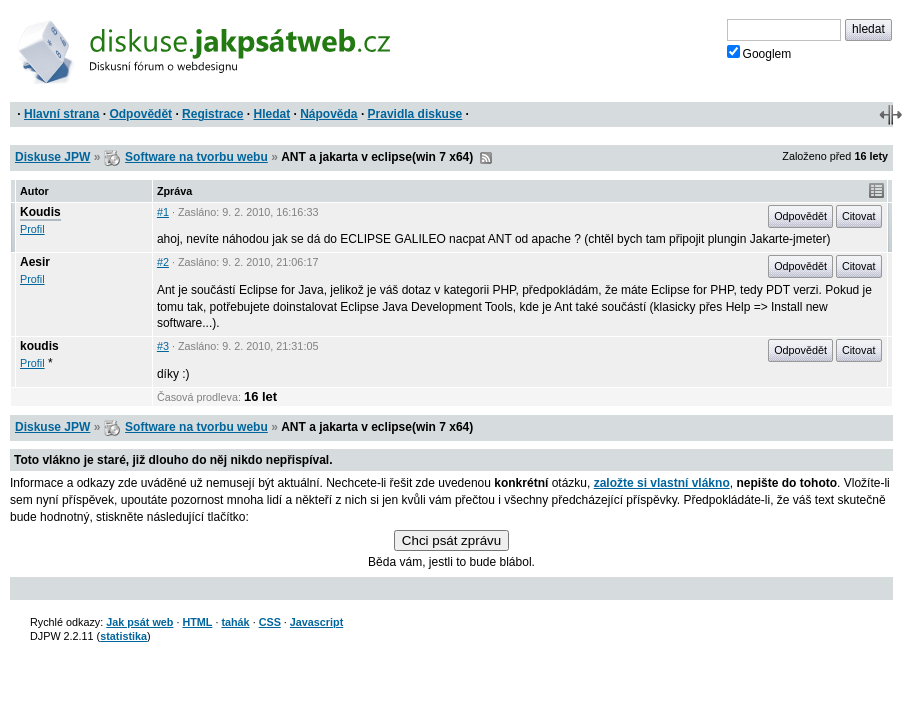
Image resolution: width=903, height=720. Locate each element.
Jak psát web (139, 622)
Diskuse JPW (52, 157)
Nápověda (328, 114)
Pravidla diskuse (415, 114)
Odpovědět (140, 114)
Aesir (35, 262)
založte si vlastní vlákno (662, 483)
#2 (163, 262)
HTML (197, 622)
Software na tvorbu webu (196, 157)
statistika (123, 636)
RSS (486, 158)
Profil (32, 229)
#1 (163, 212)
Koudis (40, 212)
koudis (39, 346)
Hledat (271, 114)
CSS (270, 622)
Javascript (316, 622)
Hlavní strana (61, 114)
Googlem (759, 53)
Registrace (212, 114)
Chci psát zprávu (451, 540)
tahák (235, 622)
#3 (163, 346)
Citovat (859, 216)
